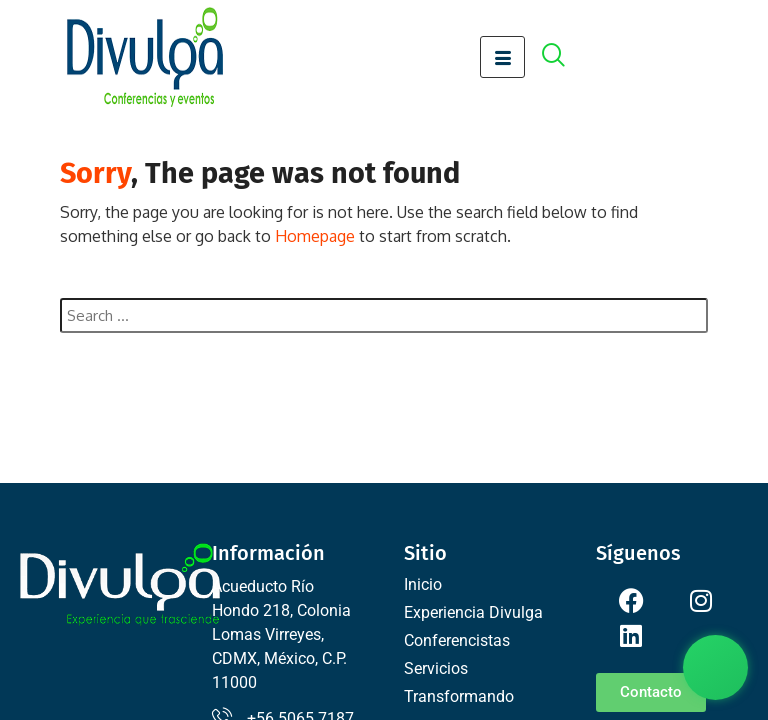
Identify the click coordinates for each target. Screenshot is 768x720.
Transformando (459, 696)
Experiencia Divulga (473, 612)
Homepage (315, 236)
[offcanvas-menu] (564, 57)
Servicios (436, 668)
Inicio (423, 584)
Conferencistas (457, 640)
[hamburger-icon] (502, 57)
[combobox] (384, 315)
